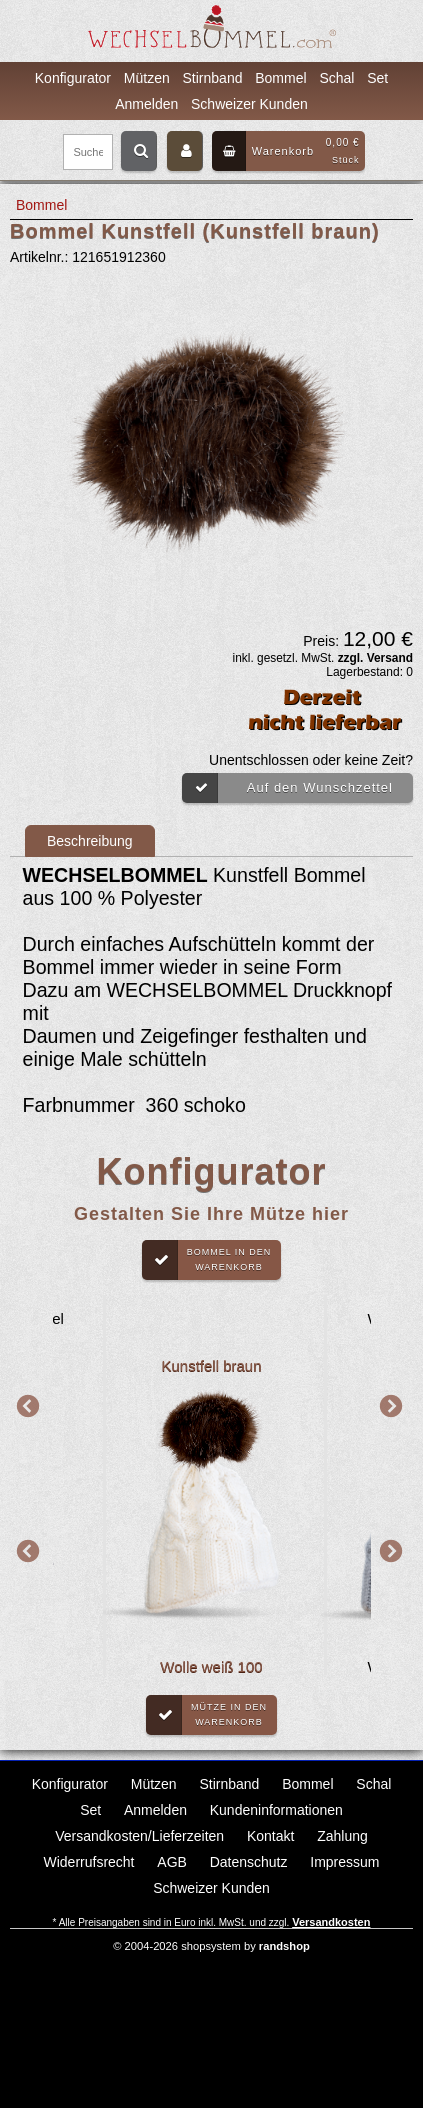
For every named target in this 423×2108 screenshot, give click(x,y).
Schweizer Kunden (249, 104)
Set (377, 78)
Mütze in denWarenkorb (206, 1715)
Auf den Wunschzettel (287, 788)
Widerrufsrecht (88, 1862)
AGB (172, 1862)
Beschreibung (90, 841)
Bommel (280, 78)
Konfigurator (73, 78)
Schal (336, 78)
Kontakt (270, 1836)
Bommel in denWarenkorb (207, 1260)
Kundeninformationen (276, 1810)
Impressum (344, 1862)
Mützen (147, 78)
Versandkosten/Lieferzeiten (139, 1836)
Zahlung (342, 1836)
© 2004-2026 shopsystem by (211, 1946)
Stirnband (213, 78)
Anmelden (146, 104)
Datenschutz (249, 1862)
